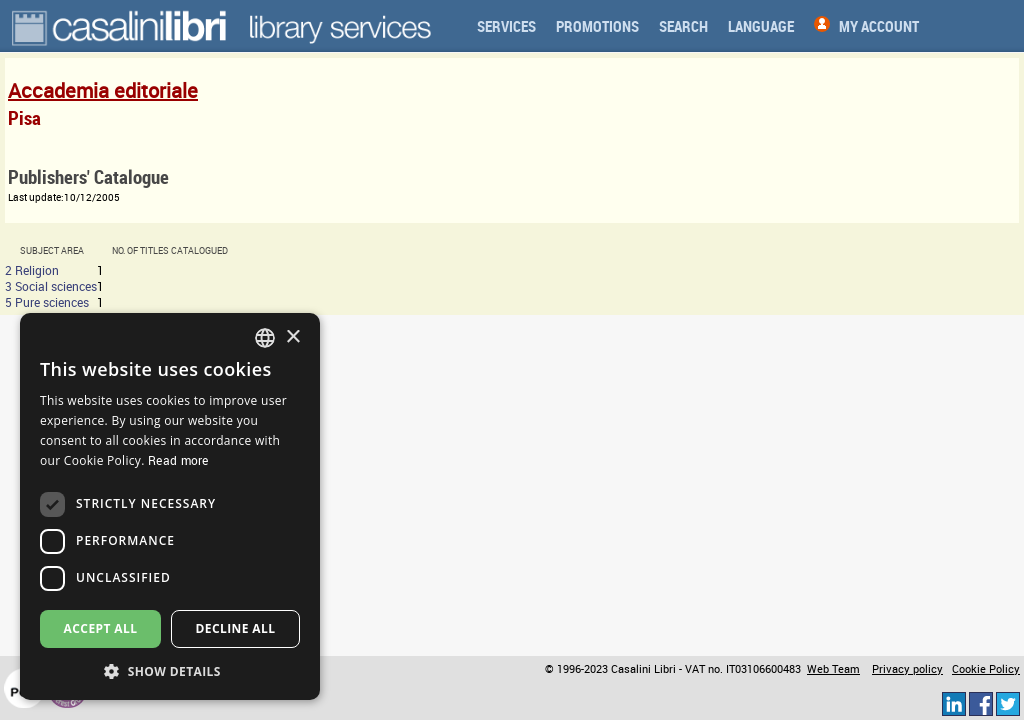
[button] (170, 670)
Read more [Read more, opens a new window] (178, 460)
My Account (879, 26)
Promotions (597, 26)
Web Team (833, 669)
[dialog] (170, 506)
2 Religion (32, 270)
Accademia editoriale (103, 90)
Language (761, 26)
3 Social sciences (51, 286)
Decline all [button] (236, 628)
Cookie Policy (986, 669)
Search (683, 26)
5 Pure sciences (47, 302)
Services (506, 26)
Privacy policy (907, 669)
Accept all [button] (101, 628)
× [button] (292, 337)
